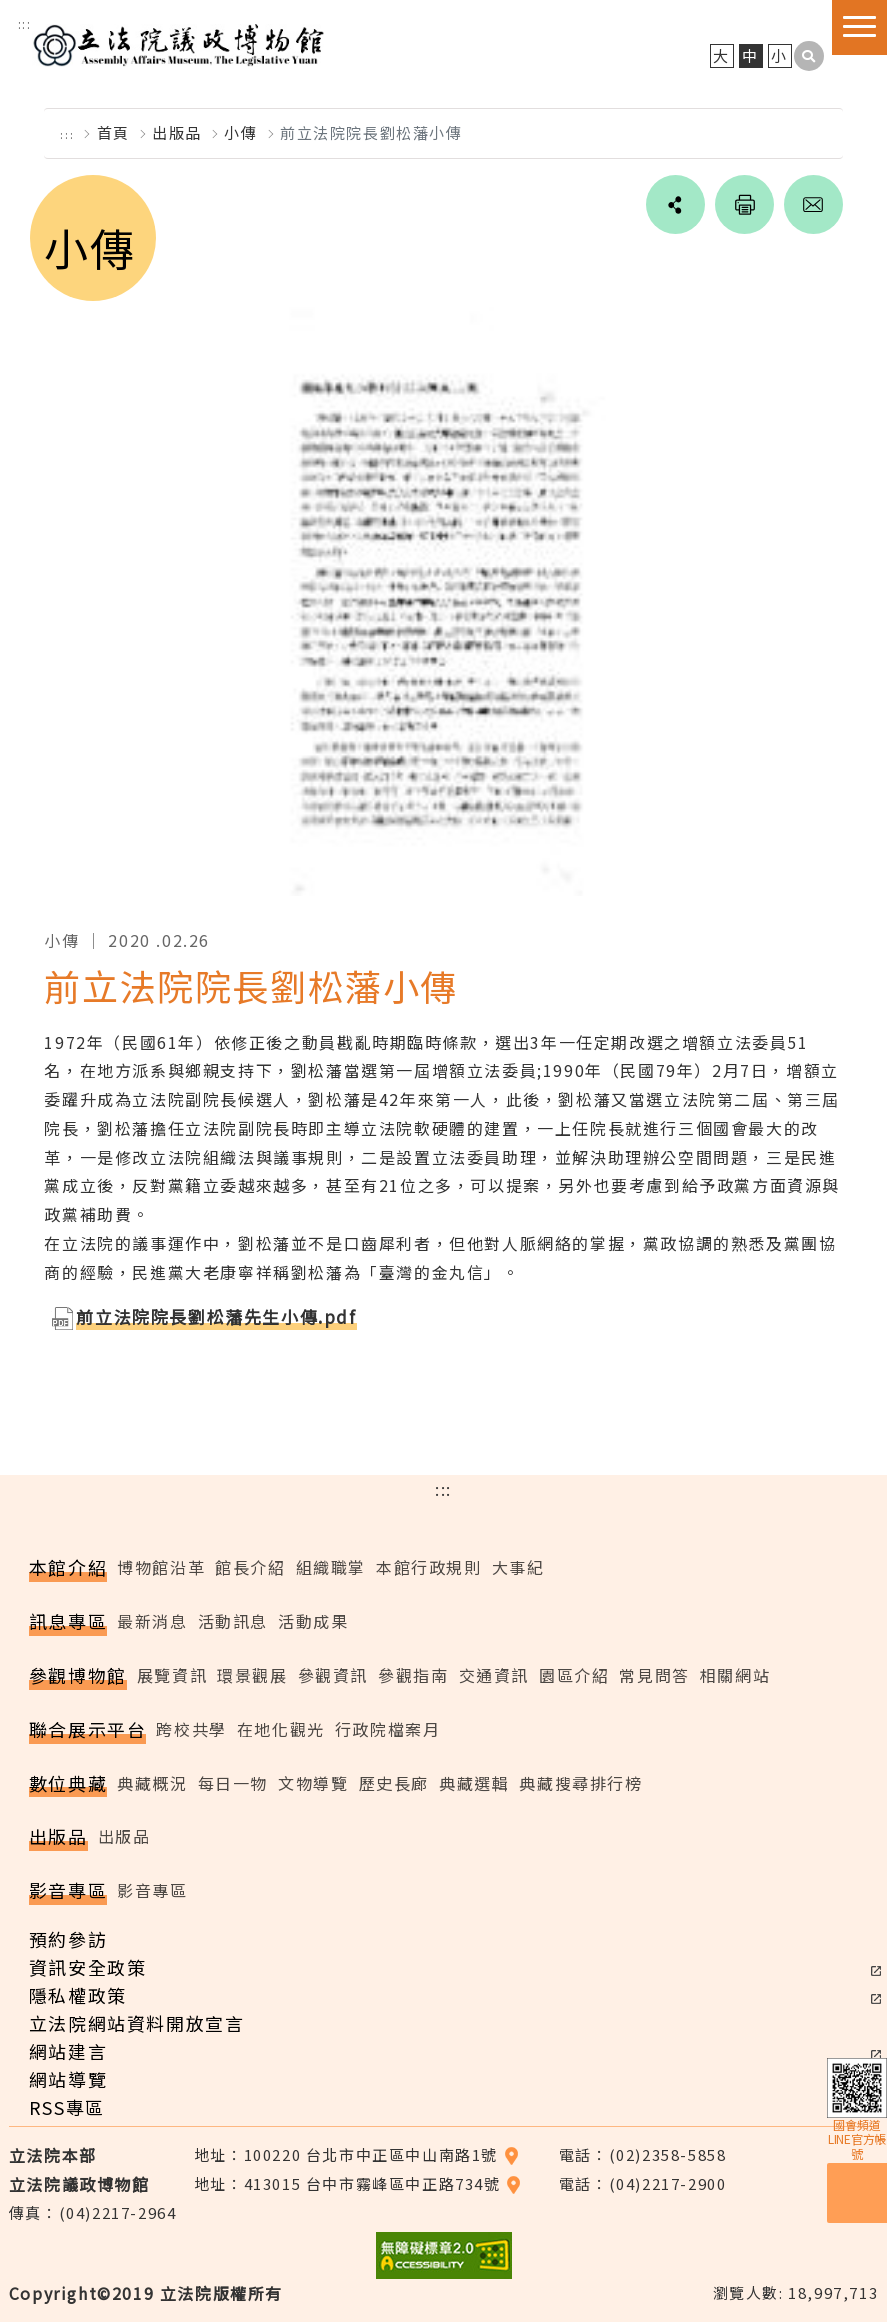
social (673, 206)
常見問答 (654, 1676)
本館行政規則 (429, 1568)
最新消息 (152, 1622)
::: (25, 23)
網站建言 (68, 2052)
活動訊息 (233, 1622)
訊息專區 (68, 1622)
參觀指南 (413, 1676)
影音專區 (68, 1891)
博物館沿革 (161, 1568)
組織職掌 (331, 1568)
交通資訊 (494, 1676)
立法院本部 (53, 2156)
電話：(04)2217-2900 (643, 2184)
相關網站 (735, 1676)
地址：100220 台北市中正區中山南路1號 (357, 2155)
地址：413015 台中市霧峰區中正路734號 (358, 2184)
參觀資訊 (333, 1676)
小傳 (240, 133)
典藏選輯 (474, 1783)
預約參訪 (68, 1940)
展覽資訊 (172, 1676)
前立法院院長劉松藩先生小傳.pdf (216, 1316)
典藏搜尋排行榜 (580, 1783)
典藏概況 (152, 1783)
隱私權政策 (78, 1996)
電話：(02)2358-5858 (643, 2155)
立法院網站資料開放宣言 (137, 2024)
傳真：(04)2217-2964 (93, 2212)
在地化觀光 (281, 1730)
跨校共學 (191, 1730)
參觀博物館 (78, 1676)
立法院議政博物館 (182, 43)
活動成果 (313, 1622)
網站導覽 (68, 2080)
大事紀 (518, 1568)
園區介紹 (574, 1676)
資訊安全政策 (88, 1968)
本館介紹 (68, 1568)
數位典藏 (68, 1783)
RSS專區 (67, 2108)
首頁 (113, 133)
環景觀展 (252, 1676)
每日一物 (233, 1783)
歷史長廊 (394, 1783)
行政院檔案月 (388, 1730)
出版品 (177, 133)
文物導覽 (313, 1783)
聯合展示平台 (88, 1730)
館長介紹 (250, 1568)
